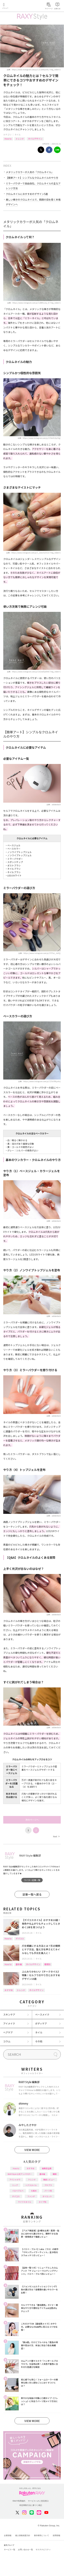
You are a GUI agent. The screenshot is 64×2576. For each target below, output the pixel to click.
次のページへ (32, 1819)
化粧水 (34, 2190)
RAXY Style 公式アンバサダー (20, 2174)
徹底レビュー (49, 2179)
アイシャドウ (14, 2179)
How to (8, 138)
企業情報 (7, 2535)
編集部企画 (46, 2168)
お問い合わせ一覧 (25, 2550)
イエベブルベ (17, 2190)
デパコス (20, 1938)
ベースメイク (42, 2014)
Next (56, 1836)
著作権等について (41, 2535)
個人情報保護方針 (22, 2535)
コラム (6, 2041)
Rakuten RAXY (18, 6)
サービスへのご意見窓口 (38, 2501)
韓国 (54, 2174)
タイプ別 (42, 2201)
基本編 (19, 1964)
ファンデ (31, 2196)
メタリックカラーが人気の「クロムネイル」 (30, 172)
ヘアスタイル (31, 2185)
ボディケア (41, 2023)
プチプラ (48, 2185)
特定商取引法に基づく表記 (30, 2505)
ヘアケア (8, 2032)
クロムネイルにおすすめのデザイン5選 (27, 194)
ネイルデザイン (35, 138)
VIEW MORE (32, 2150)
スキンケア (9, 2014)
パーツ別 (48, 2190)
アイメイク (9, 2023)
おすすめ (9, 1990)
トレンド (20, 138)
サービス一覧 (9, 2550)
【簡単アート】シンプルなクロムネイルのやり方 (32, 177)
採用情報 (56, 2535)
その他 (38, 2041)
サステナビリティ (43, 2550)
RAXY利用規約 (19, 2501)
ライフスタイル (24, 2201)
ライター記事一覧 (32, 1880)
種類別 (47, 1964)
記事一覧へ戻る (32, 1894)
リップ (15, 2185)
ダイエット (47, 2196)
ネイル (18, 134)
